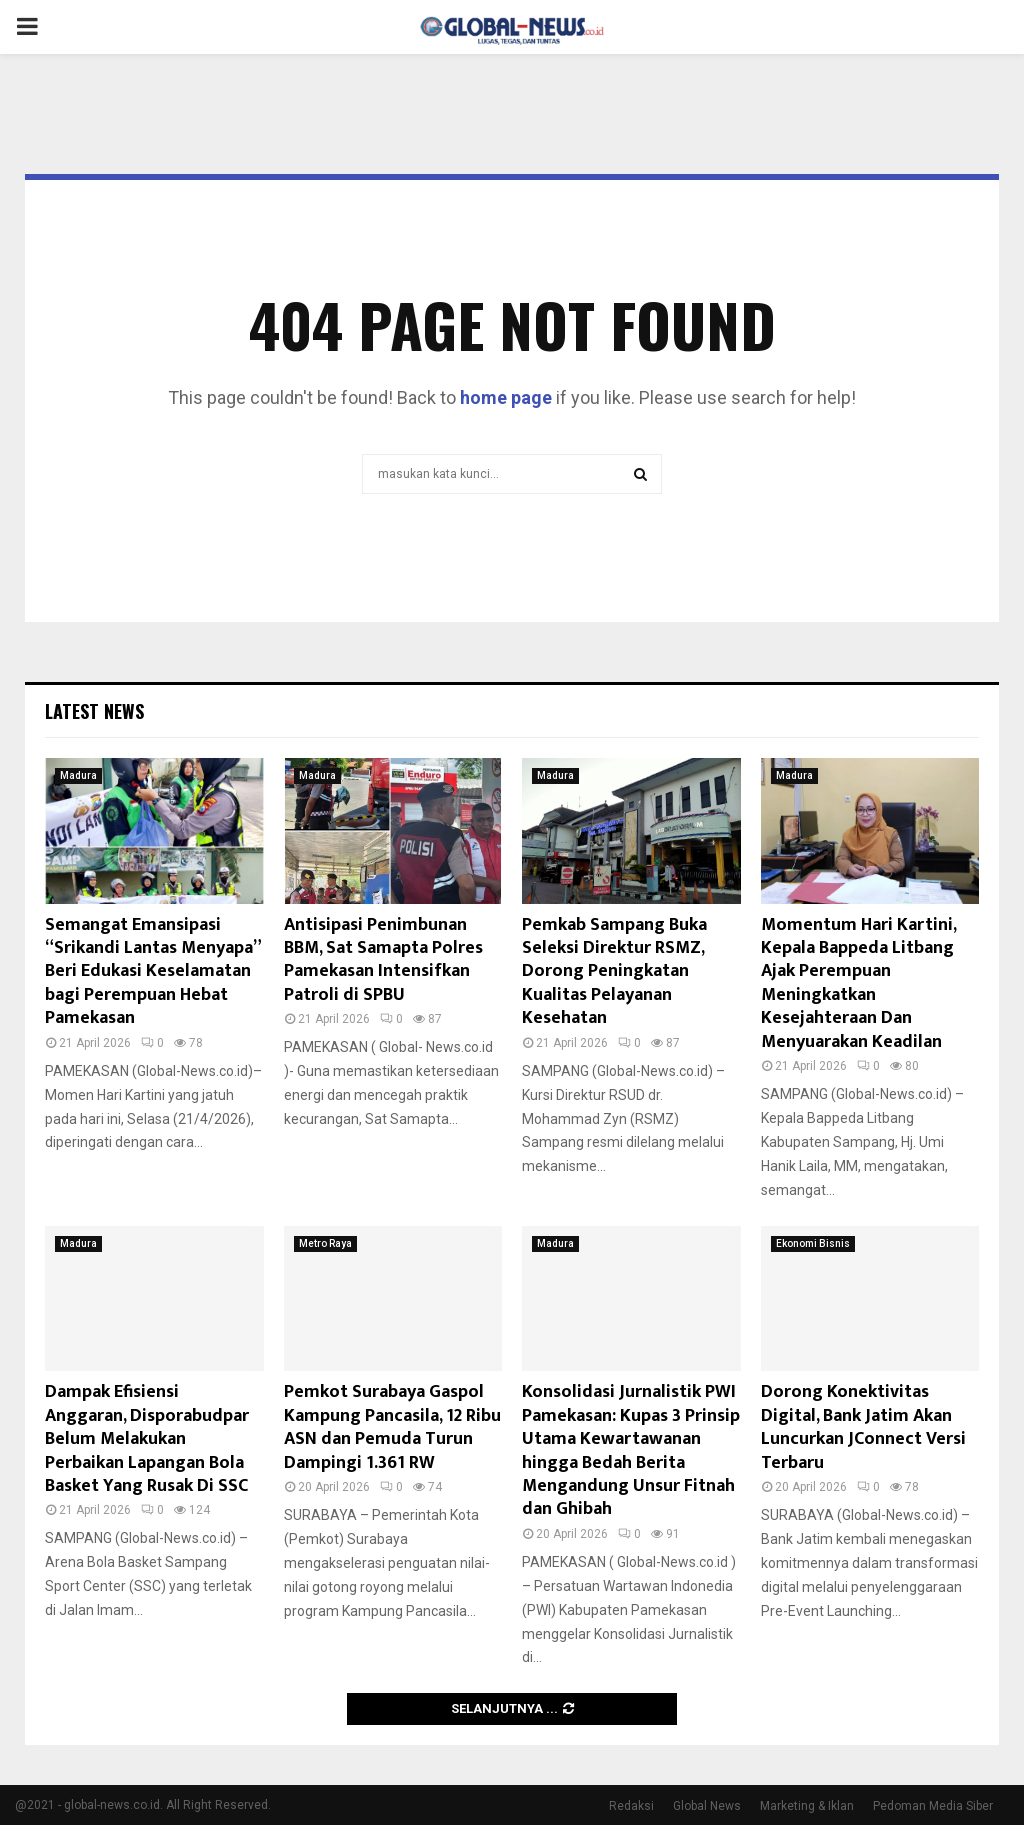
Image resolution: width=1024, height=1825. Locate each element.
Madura (78, 775)
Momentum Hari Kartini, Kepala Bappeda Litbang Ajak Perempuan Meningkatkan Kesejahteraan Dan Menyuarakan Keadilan (858, 983)
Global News (707, 1806)
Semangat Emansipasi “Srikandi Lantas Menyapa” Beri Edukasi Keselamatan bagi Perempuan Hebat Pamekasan (152, 972)
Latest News (94, 711)
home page (506, 397)
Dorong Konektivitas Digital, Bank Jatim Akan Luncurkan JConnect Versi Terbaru (863, 1427)
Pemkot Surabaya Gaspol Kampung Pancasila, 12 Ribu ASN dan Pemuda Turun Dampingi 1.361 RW (392, 1427)
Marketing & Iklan (807, 1806)
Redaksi (631, 1806)
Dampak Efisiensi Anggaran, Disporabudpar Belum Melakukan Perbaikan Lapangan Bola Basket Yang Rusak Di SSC (147, 1439)
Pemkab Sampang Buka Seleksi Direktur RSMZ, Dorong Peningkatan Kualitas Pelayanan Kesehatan (614, 972)
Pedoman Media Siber (933, 1806)
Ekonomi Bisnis (813, 1243)
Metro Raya (325, 1243)
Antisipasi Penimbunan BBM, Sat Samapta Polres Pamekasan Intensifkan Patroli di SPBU (383, 960)
